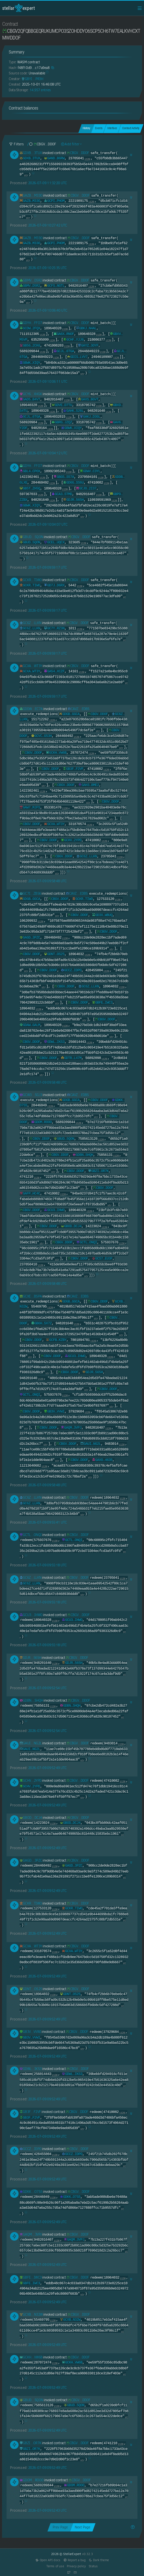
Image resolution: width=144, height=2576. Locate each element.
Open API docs (47, 2560)
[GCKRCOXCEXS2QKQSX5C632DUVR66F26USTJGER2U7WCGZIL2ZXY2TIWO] (31, 580)
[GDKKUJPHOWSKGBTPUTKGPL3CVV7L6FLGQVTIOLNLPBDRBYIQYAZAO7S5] (31, 2191)
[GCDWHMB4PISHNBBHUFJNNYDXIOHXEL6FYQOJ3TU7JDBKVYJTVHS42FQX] (30, 328)
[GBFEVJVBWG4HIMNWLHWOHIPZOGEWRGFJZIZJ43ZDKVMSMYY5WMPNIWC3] (102, 1003)
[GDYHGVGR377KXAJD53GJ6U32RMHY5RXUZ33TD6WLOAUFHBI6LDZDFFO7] (31, 323)
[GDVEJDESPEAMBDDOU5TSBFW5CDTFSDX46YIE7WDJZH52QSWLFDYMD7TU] (62, 405)
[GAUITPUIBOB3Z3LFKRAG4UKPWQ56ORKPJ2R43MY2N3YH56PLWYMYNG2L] (90, 1444)
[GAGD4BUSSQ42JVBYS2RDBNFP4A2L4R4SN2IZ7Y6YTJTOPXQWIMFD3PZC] (30, 938)
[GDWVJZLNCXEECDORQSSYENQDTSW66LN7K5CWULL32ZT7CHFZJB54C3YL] (90, 471)
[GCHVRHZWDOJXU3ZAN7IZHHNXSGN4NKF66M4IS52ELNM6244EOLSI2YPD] (71, 840)
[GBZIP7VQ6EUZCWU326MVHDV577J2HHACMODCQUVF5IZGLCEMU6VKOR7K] (98, 1171)
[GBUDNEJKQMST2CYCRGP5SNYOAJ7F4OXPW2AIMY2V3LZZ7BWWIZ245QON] (31, 537)
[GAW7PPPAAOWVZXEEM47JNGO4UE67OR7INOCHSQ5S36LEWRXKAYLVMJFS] (30, 808)
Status (93, 2566)
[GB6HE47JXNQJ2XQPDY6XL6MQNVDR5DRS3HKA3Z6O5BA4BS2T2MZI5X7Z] (41, 1323)
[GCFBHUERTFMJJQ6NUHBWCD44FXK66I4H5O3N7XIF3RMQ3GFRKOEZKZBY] (56, 1340)
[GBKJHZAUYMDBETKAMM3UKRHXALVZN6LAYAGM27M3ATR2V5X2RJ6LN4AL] (86, 328)
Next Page (82, 2527)
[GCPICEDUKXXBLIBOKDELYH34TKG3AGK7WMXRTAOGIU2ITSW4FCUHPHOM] (54, 201)
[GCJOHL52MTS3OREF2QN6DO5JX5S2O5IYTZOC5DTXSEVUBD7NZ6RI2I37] (86, 489)
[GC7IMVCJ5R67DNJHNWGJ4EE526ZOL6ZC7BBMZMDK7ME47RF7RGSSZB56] (30, 893)
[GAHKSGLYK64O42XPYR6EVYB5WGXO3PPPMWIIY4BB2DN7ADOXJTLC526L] (73, 411)
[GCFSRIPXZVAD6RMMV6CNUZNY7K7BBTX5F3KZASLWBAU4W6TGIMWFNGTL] (54, 286)
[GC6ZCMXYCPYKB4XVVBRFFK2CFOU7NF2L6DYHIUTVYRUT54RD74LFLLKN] (31, 623)
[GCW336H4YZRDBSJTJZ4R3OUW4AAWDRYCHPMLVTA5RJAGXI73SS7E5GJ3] (31, 1095)
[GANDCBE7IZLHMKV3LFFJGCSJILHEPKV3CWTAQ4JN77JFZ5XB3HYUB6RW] (54, 158)
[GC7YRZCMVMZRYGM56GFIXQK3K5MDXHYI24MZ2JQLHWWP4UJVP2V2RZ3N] (54, 628)
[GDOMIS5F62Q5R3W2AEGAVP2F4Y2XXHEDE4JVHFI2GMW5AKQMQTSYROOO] (41, 1122)
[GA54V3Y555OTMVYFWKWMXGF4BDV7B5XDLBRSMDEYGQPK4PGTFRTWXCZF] (54, 671)
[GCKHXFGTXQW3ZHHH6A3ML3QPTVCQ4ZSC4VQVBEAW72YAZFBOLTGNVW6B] (56, 753)
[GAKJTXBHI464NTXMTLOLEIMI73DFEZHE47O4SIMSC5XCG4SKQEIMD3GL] (90, 417)
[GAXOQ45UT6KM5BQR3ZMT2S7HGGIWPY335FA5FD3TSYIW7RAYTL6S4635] (102, 1460)
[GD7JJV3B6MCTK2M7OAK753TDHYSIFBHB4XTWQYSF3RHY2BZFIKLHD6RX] (54, 585)
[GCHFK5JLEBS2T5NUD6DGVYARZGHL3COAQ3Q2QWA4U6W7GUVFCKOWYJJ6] (73, 340)
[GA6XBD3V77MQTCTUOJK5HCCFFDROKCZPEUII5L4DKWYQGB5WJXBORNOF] (64, 334)
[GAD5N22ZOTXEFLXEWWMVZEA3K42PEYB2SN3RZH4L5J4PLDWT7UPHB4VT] (30, 400)
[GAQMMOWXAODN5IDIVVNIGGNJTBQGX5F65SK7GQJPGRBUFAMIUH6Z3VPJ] (71, 1428)
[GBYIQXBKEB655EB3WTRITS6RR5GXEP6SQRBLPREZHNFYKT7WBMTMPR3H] (32, 79)
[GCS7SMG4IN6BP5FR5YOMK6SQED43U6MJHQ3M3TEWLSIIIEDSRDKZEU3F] (102, 1259)
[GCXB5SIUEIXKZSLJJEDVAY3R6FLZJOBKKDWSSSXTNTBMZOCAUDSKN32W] (31, 2314)
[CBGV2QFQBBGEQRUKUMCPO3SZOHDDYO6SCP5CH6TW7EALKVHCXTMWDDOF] (78, 153)
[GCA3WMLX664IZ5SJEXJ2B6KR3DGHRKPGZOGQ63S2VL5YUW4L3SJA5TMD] (62, 494)
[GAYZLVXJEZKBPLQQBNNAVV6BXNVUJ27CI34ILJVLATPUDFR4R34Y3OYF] (88, 346)
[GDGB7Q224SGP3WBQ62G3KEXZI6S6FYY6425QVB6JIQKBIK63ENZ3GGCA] (69, 714)
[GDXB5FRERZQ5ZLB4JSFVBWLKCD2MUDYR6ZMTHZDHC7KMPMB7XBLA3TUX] (31, 153)
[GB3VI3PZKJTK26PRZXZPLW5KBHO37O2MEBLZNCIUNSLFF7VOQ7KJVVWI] (54, 1412)
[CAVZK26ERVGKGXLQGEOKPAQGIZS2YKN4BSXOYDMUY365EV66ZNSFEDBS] (79, 709)
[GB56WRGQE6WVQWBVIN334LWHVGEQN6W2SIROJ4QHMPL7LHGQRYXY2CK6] (30, 346)
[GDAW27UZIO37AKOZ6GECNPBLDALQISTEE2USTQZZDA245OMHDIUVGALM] (30, 1025)
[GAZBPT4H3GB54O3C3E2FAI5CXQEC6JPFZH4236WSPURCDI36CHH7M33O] (31, 195)
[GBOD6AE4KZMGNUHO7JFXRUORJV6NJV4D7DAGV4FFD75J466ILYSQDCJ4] (71, 1226)
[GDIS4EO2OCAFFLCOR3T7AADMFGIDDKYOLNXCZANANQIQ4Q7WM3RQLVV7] (77, 357)
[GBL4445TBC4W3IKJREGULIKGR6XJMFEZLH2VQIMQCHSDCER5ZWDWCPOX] (30, 471)
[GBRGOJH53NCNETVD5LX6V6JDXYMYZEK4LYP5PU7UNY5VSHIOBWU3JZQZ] (62, 422)
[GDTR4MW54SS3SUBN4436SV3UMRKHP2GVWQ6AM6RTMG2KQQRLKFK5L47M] (71, 1058)
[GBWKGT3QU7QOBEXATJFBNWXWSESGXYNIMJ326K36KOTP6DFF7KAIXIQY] (30, 363)
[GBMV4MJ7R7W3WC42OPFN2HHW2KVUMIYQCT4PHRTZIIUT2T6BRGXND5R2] (31, 280)
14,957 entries (40, 90)
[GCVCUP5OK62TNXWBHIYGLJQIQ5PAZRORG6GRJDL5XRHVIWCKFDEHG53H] (41, 736)
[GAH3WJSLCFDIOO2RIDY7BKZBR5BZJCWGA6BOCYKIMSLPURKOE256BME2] (88, 785)
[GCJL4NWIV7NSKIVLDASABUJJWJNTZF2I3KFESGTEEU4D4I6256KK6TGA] (64, 351)
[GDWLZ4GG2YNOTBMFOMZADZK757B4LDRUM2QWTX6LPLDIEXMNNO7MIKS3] (54, 1042)
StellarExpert (18, 8)
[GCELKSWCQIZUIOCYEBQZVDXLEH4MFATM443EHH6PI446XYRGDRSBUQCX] (54, 542)
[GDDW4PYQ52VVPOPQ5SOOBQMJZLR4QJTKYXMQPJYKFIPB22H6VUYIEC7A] (31, 709)
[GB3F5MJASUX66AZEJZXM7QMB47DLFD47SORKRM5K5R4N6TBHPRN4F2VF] (73, 769)
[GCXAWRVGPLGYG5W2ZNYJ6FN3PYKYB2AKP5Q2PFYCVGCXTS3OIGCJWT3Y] (31, 666)
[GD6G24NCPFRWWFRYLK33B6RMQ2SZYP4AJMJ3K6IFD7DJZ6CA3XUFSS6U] (73, 483)
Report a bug (74, 2560)
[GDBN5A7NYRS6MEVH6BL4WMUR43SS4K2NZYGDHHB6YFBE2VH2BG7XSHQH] (83, 1155)
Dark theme (98, 2560)
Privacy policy (76, 2566)
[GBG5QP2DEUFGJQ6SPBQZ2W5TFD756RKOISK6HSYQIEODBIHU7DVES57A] (64, 477)
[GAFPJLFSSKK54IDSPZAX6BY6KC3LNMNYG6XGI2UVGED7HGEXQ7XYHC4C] (30, 1194)
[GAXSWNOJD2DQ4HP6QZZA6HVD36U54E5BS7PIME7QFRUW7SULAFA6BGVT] (88, 400)
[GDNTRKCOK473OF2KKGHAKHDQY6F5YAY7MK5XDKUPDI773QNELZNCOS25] (54, 954)
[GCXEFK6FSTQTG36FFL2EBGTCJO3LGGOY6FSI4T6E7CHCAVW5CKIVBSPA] (31, 1296)
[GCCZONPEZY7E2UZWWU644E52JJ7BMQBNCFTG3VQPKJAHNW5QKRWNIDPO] (71, 970)
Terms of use (55, 2566)
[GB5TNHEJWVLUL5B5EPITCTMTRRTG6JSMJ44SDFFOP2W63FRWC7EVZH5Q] (30, 489)
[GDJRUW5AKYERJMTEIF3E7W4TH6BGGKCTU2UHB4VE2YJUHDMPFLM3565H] (73, 500)
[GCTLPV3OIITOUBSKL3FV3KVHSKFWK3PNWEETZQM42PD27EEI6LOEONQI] (86, 1242)
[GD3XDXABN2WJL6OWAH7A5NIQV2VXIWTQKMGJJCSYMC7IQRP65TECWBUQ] (102, 915)
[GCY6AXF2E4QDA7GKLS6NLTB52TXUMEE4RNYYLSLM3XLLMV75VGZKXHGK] (31, 394)
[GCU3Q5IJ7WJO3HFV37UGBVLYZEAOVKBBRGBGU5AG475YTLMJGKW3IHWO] (54, 1210)
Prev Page (60, 2527)
